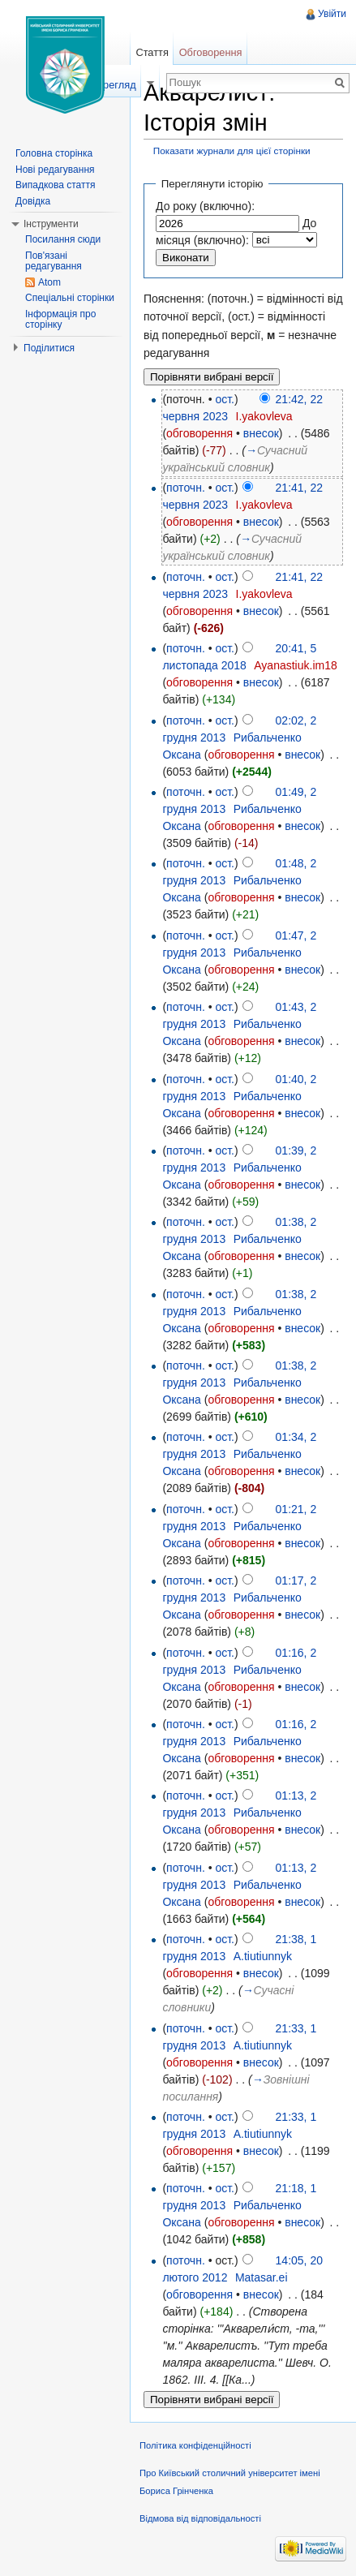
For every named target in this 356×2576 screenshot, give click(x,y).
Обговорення (210, 52)
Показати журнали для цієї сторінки (232, 150)
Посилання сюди (63, 239)
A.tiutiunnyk (263, 1956)
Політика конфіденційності (195, 2445)
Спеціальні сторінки (69, 297)
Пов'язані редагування (53, 261)
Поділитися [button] (49, 348)
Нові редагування (55, 169)
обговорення (199, 433)
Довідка (32, 201)
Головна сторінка (53, 153)
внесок (261, 433)
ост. (224, 399)
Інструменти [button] (51, 224)
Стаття (151, 52)
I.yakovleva (264, 416)
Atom (49, 282)
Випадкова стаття (55, 185)
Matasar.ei (261, 2277)
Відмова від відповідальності (200, 2518)
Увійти (332, 13)
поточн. (185, 487)
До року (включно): (205, 206)
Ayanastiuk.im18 (295, 665)
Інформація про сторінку (60, 319)
